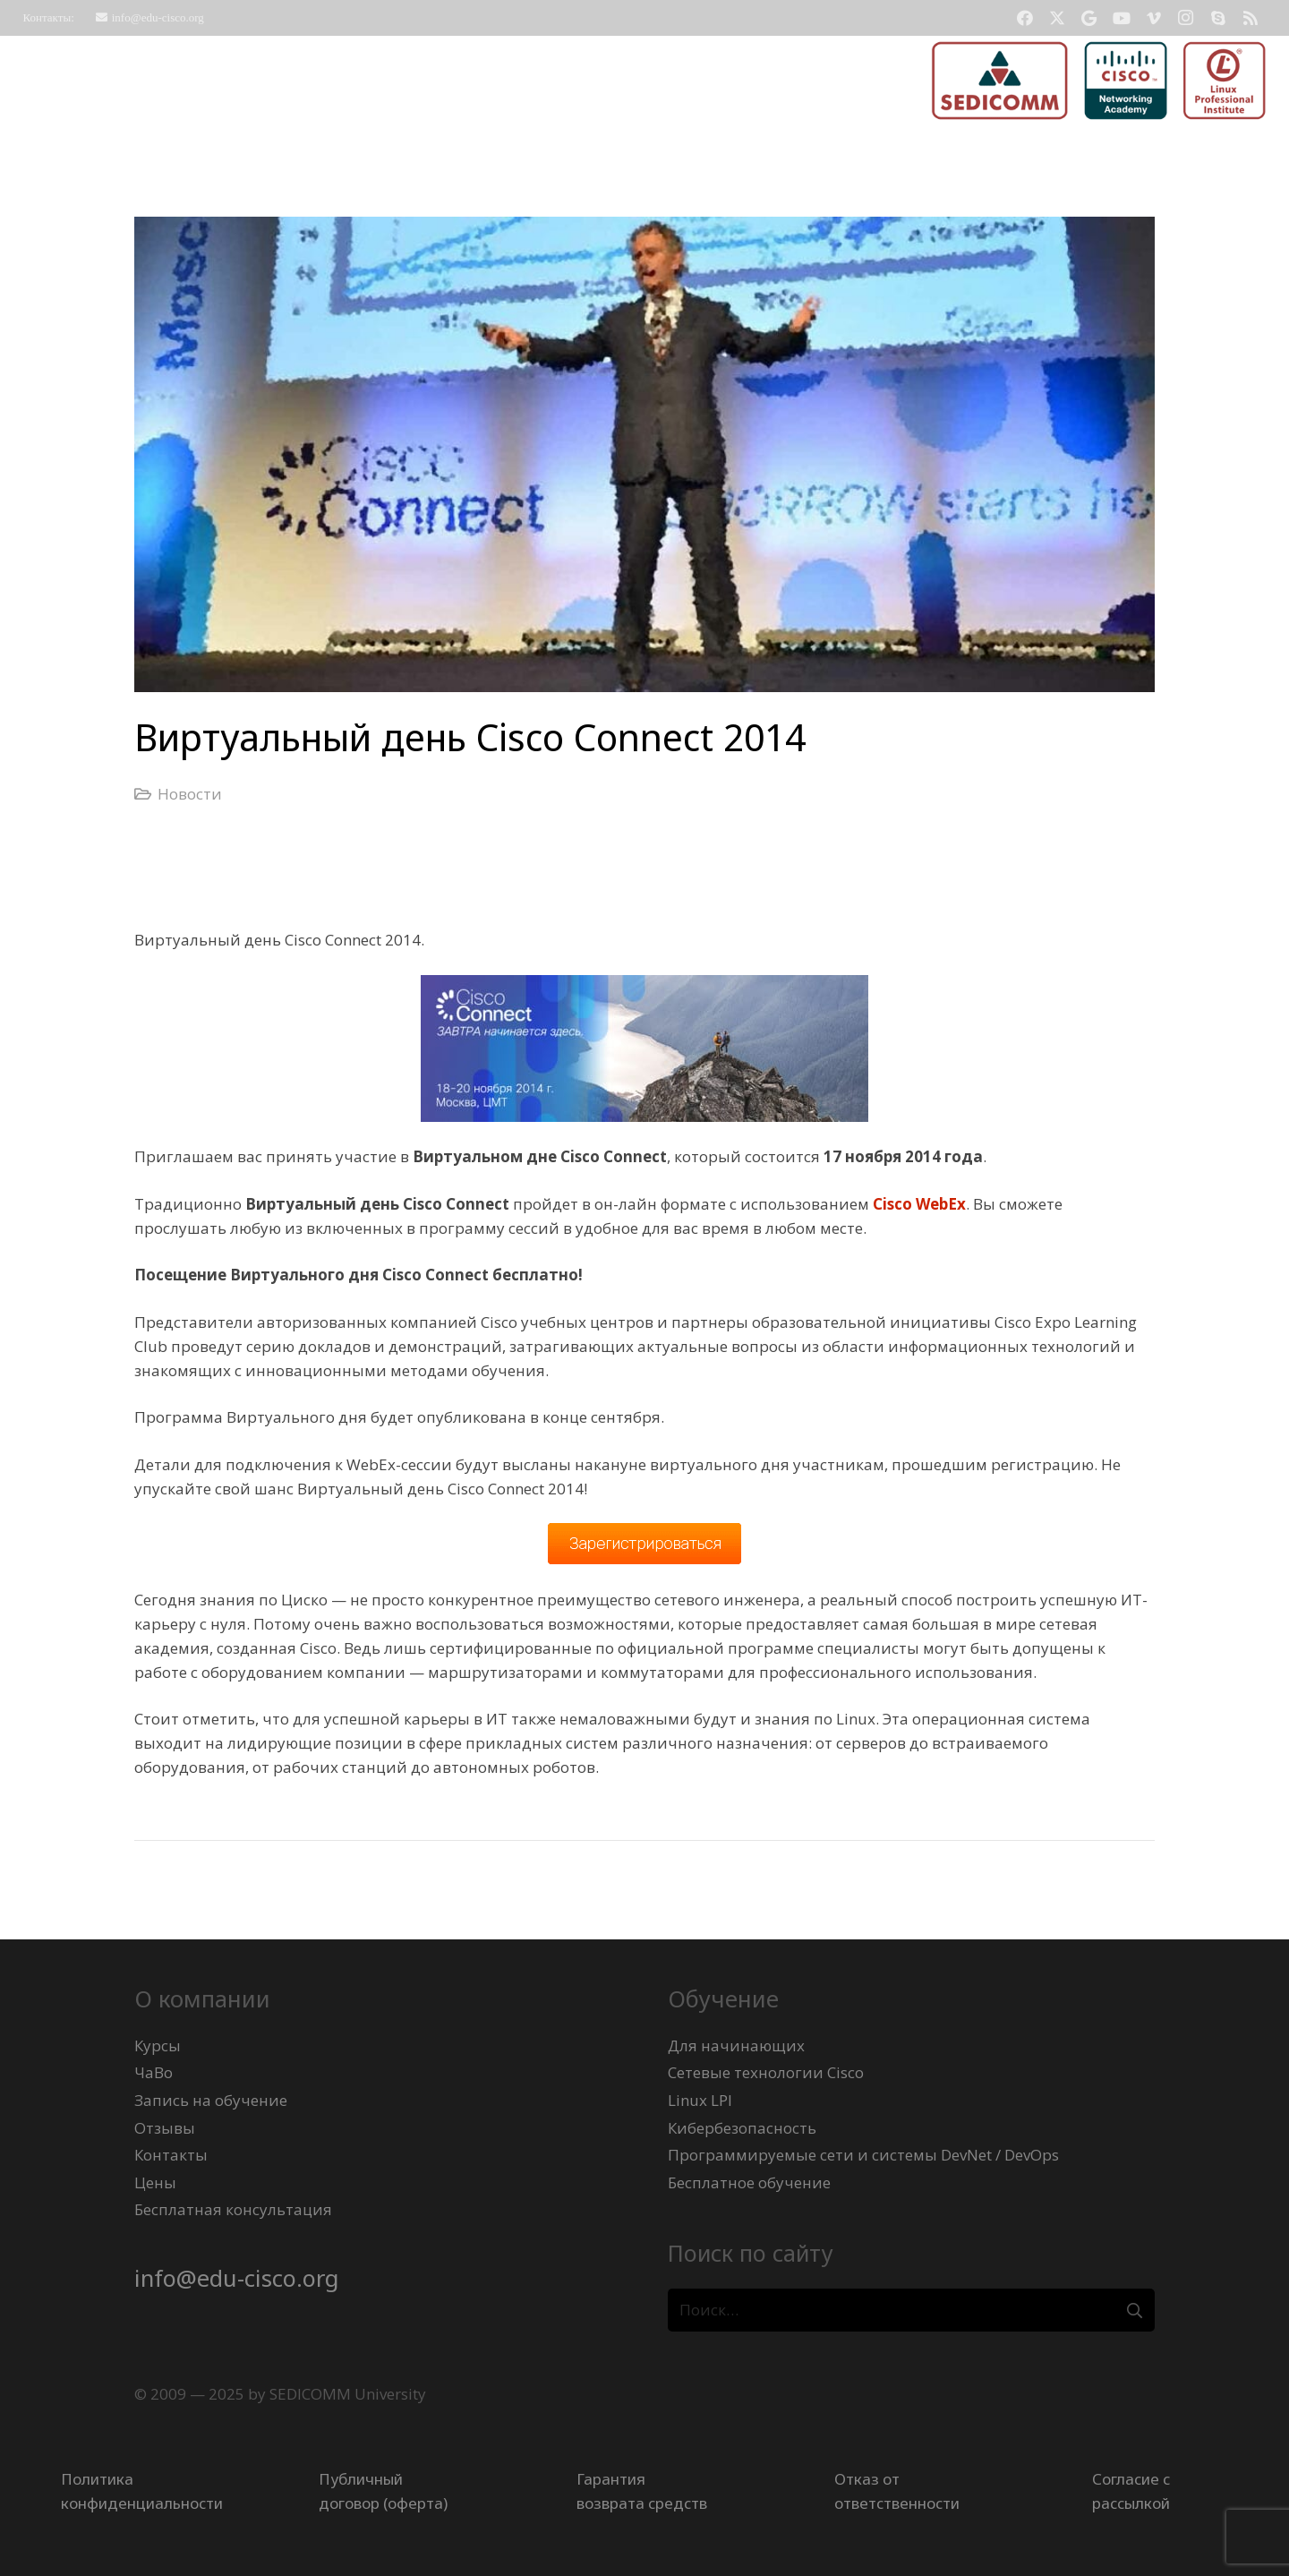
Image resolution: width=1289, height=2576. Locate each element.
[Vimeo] (1154, 18)
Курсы (157, 2045)
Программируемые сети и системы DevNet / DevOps (863, 2154)
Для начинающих (736, 2045)
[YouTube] (1121, 18)
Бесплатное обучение (749, 2182)
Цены (155, 2182)
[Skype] (1218, 18)
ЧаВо (153, 2072)
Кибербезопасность (742, 2128)
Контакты (171, 2154)
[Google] (1089, 18)
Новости (190, 793)
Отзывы (164, 2128)
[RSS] (1250, 18)
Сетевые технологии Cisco (766, 2072)
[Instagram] (1186, 18)
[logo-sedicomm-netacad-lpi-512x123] (1099, 80)
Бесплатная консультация (233, 2209)
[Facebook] (1025, 18)
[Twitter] (1057, 18)
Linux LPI (700, 2100)
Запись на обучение (210, 2100)
